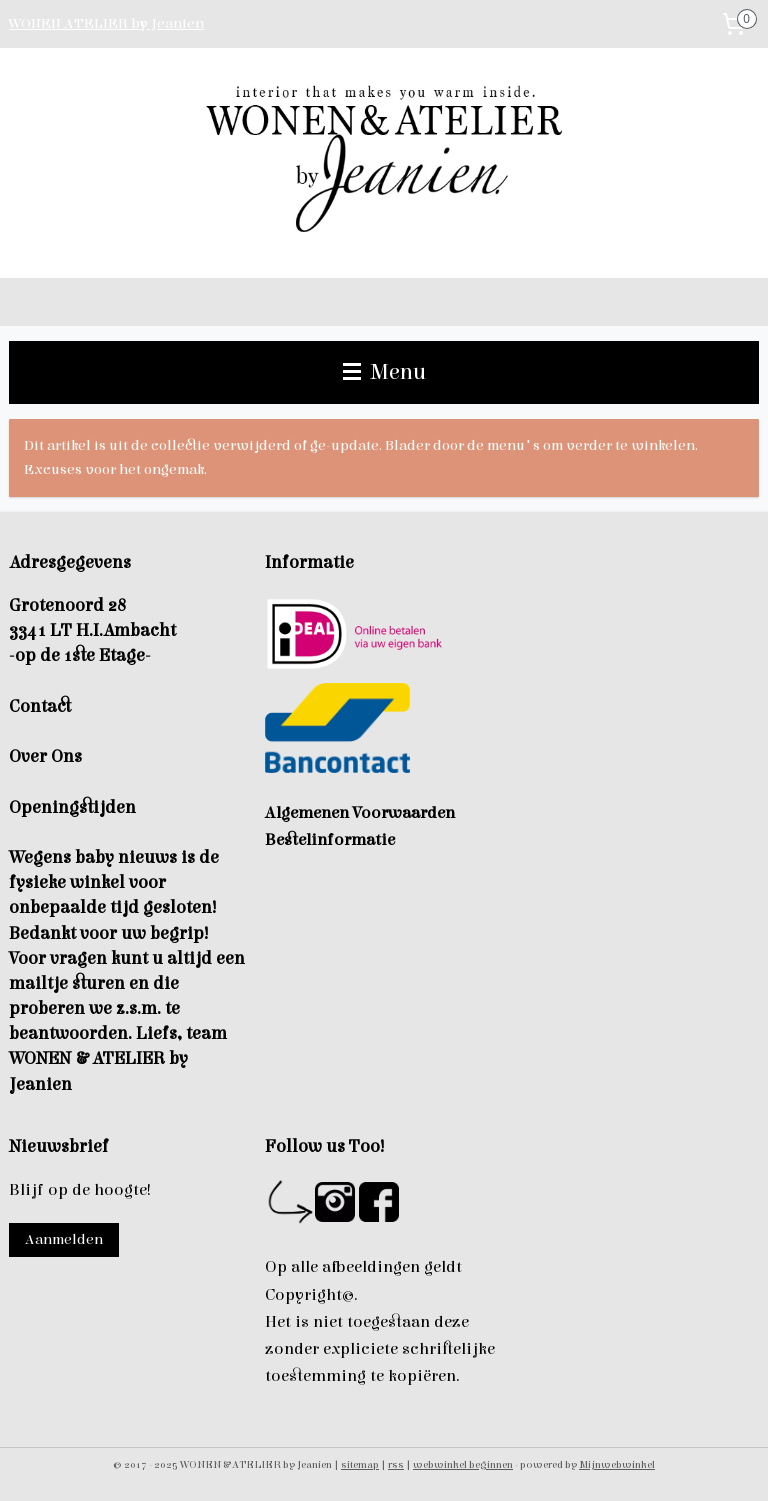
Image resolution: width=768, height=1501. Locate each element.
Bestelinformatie (330, 840)
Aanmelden (64, 1239)
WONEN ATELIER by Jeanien (106, 23)
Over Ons (45, 756)
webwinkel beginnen (463, 1464)
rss (396, 1464)
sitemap (360, 1464)
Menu (384, 372)
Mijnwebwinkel (617, 1464)
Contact (40, 706)
